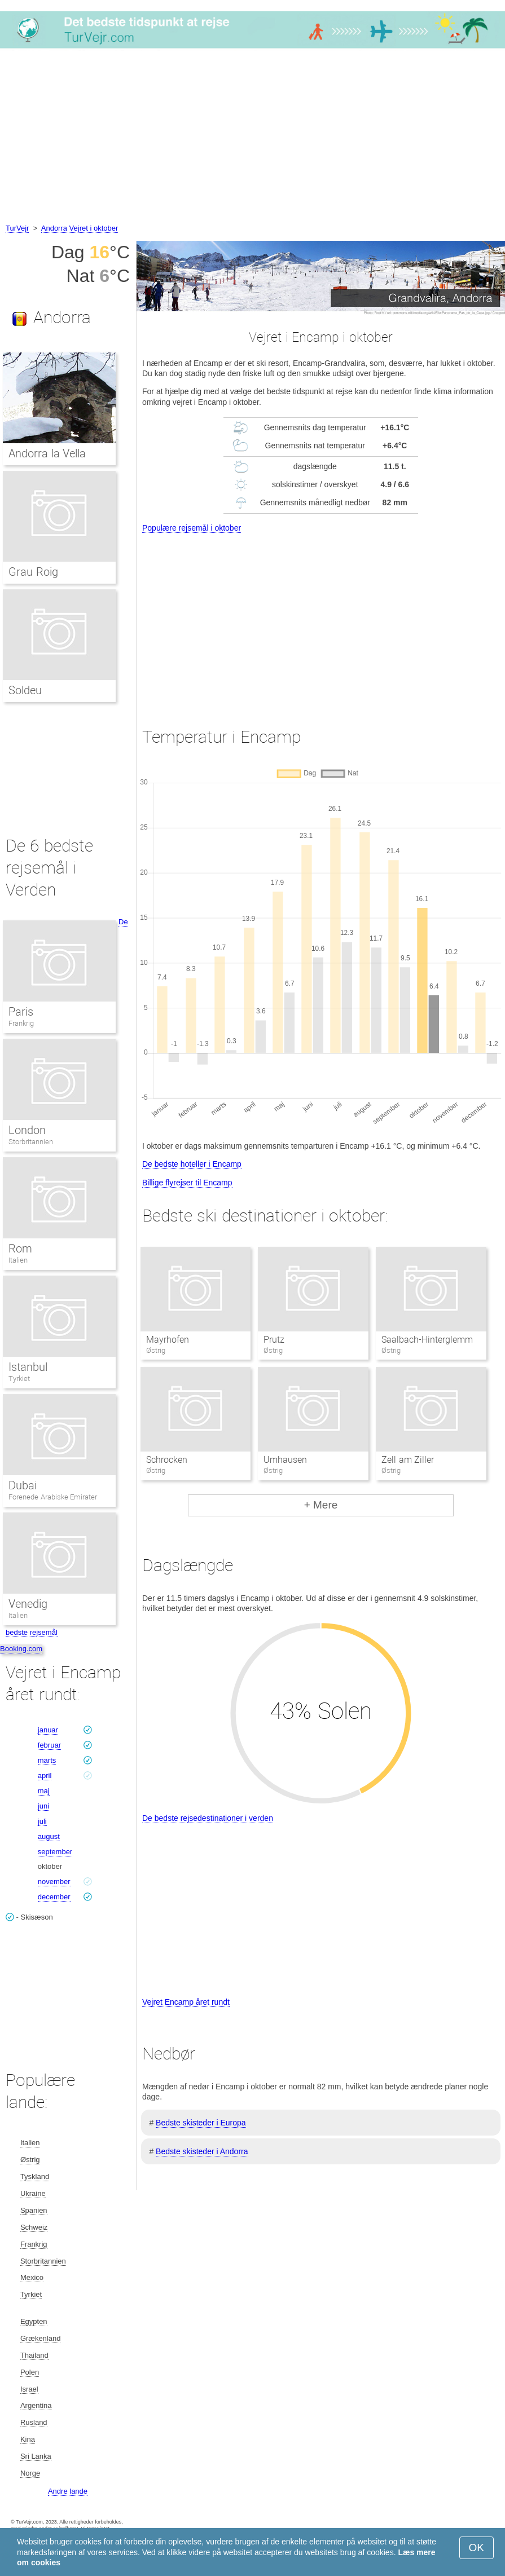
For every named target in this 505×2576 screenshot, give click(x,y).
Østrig (30, 2159)
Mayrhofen (167, 1339)
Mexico (31, 2277)
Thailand (34, 2355)
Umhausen (285, 1459)
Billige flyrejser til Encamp (187, 1182)
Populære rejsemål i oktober (191, 527)
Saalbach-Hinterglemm (427, 1339)
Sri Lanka (35, 2456)
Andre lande (67, 2491)
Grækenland (40, 2338)
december (54, 1897)
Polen (29, 2372)
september (55, 1851)
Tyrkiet (19, 1378)
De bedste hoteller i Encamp (191, 1163)
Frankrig (21, 1023)
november (54, 1881)
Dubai (22, 1485)
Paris (20, 1011)
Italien (18, 1260)
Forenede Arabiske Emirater (52, 1497)
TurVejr (17, 228)
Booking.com (21, 1648)
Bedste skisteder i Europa (201, 2122)
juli (42, 1821)
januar (48, 1730)
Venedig (27, 1604)
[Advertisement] (252, 138)
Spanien (33, 2210)
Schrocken (166, 1459)
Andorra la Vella (47, 453)
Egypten (33, 2321)
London (27, 1130)
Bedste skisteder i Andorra (202, 2151)
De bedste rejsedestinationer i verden (207, 1818)
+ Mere (321, 1505)
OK (476, 2547)
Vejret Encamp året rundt (186, 2001)
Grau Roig (33, 572)
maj (44, 1791)
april (45, 1775)
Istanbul (27, 1367)
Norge (30, 2473)
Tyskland (34, 2176)
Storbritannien (30, 1141)
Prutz (274, 1339)
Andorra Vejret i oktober (79, 228)
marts (47, 1760)
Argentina (36, 2405)
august (49, 1836)
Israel (29, 2389)
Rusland (33, 2422)
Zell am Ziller (407, 1459)
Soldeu (25, 690)
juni (43, 1806)
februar (49, 1745)
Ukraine (33, 2193)
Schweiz (33, 2227)
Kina (27, 2439)
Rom (20, 1248)
